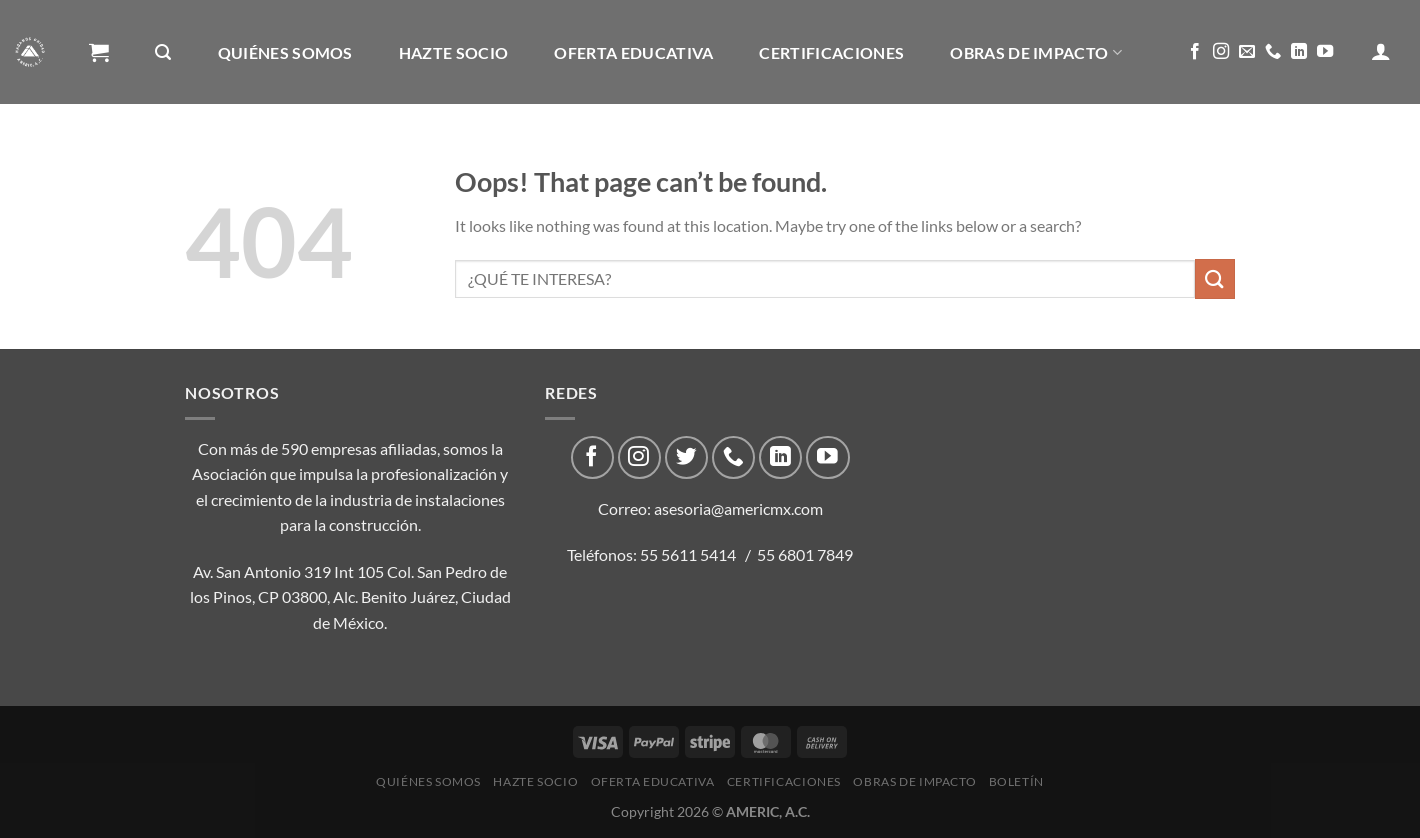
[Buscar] (163, 52)
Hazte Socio (454, 52)
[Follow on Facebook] (1195, 52)
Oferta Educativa (633, 52)
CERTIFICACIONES (831, 52)
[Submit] (1215, 278)
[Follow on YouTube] (1325, 52)
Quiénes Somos (285, 52)
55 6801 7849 (805, 554)
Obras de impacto (1036, 52)
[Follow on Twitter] (686, 457)
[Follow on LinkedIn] (1299, 52)
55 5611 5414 (688, 554)
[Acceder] (1381, 51)
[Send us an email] (1247, 52)
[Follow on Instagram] (1221, 52)
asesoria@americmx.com (738, 508)
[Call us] (1273, 52)
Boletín (132, 157)
